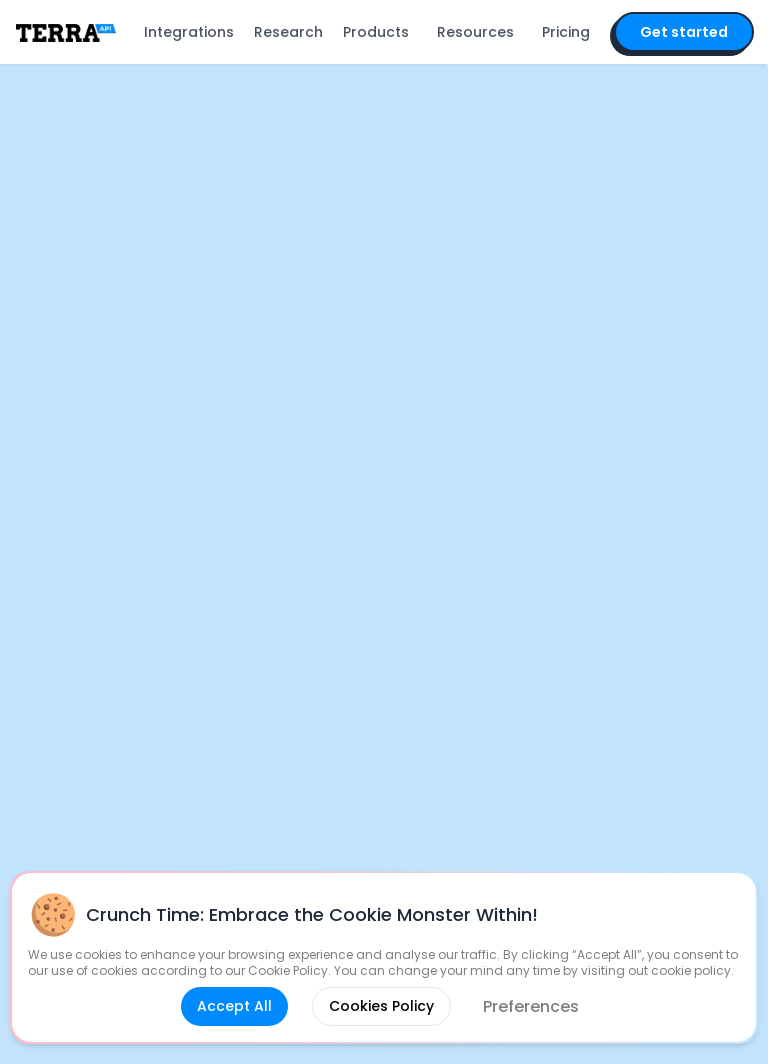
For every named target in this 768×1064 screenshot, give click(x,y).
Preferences (531, 1006)
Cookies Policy (381, 1006)
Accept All (234, 1006)
